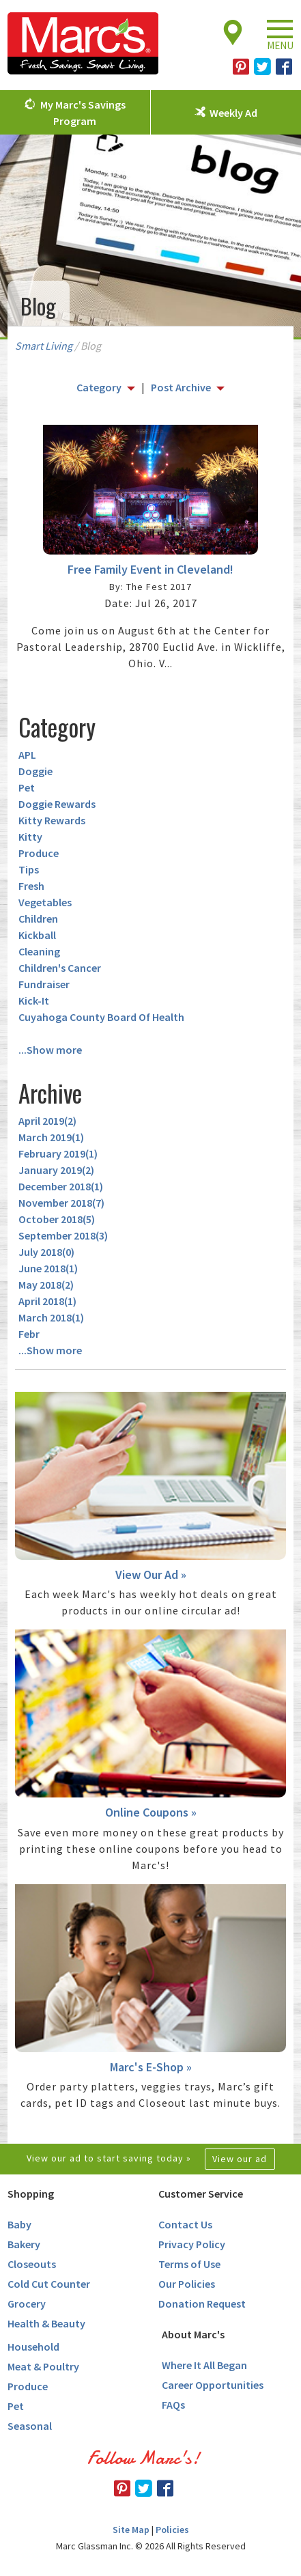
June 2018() (48, 1268)
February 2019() (58, 1153)
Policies (172, 2529)
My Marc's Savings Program (83, 113)
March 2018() (51, 1317)
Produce (38, 853)
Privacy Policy (191, 2244)
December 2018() (60, 1186)
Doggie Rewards (57, 804)
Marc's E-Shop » (151, 2067)
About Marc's (193, 2334)
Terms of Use (189, 2264)
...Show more (50, 1049)
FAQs (173, 2404)
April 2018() (47, 1301)
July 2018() (46, 1252)
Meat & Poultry (43, 2366)
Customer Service (200, 2193)
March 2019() (51, 1137)
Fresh (31, 886)
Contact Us (185, 2224)
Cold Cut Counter (49, 2284)
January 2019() (56, 1170)
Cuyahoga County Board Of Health (101, 1017)
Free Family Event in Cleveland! (150, 569)
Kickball (37, 935)
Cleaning (39, 951)
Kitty (30, 836)
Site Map (131, 2529)
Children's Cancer (59, 968)
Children (38, 918)
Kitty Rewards (51, 820)
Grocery (27, 2303)
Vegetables (45, 902)
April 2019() (47, 1121)
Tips (28, 869)
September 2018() (63, 1235)
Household (33, 2346)
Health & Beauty (46, 2323)
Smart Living (43, 345)
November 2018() (61, 1202)
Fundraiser (44, 984)
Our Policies (186, 2284)
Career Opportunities (212, 2385)
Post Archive (181, 387)
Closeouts (32, 2264)
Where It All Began (204, 2365)
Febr (29, 1334)
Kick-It (33, 1000)
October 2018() (56, 1219)
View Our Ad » (150, 1574)
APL (27, 754)
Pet (26, 787)
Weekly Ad (233, 113)
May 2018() (46, 1284)
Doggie (35, 771)
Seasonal (30, 2426)
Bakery (24, 2244)
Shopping (31, 2193)
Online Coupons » (151, 1812)
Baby (19, 2224)
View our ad (239, 2159)
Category (98, 387)
